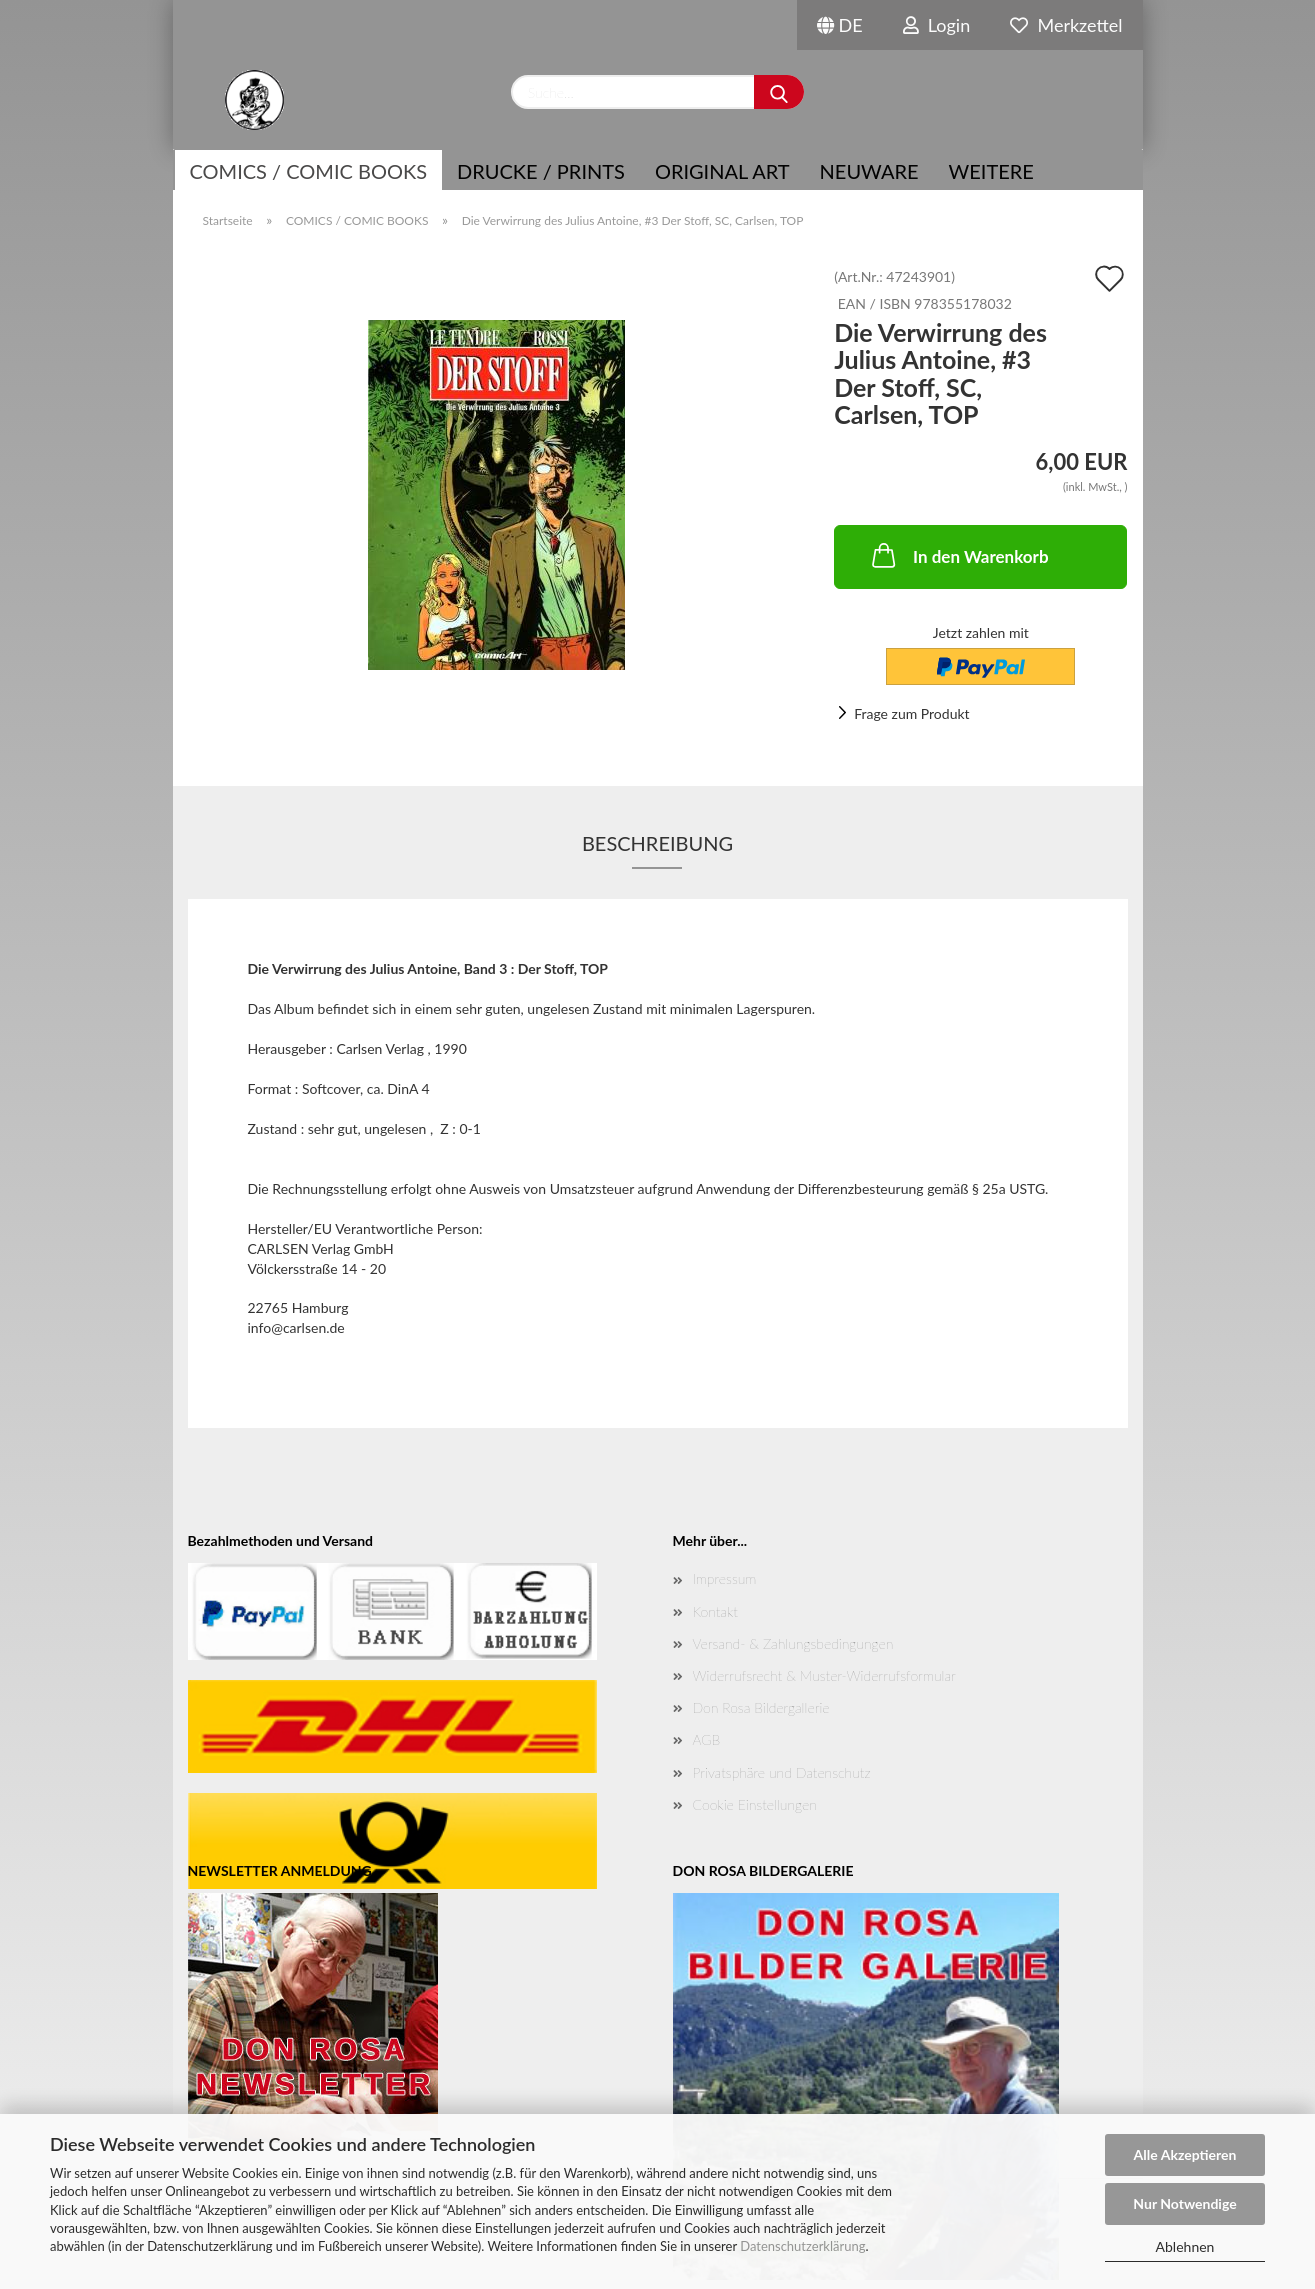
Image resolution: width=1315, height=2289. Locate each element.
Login (937, 25)
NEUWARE (869, 171)
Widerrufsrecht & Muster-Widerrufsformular (824, 1675)
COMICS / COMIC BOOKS (309, 171)
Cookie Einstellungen (755, 1804)
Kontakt (715, 1611)
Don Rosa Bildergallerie (761, 1707)
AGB (707, 1739)
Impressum (725, 1578)
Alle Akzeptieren (1185, 2154)
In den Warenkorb (958, 555)
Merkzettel (1066, 25)
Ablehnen (1185, 2246)
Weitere (991, 171)
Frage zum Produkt (911, 713)
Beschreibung (657, 843)
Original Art (722, 171)
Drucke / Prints (541, 171)
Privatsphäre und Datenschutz (782, 1772)
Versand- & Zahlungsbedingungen (793, 1643)
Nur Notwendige (1184, 2203)
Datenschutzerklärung (802, 2246)
